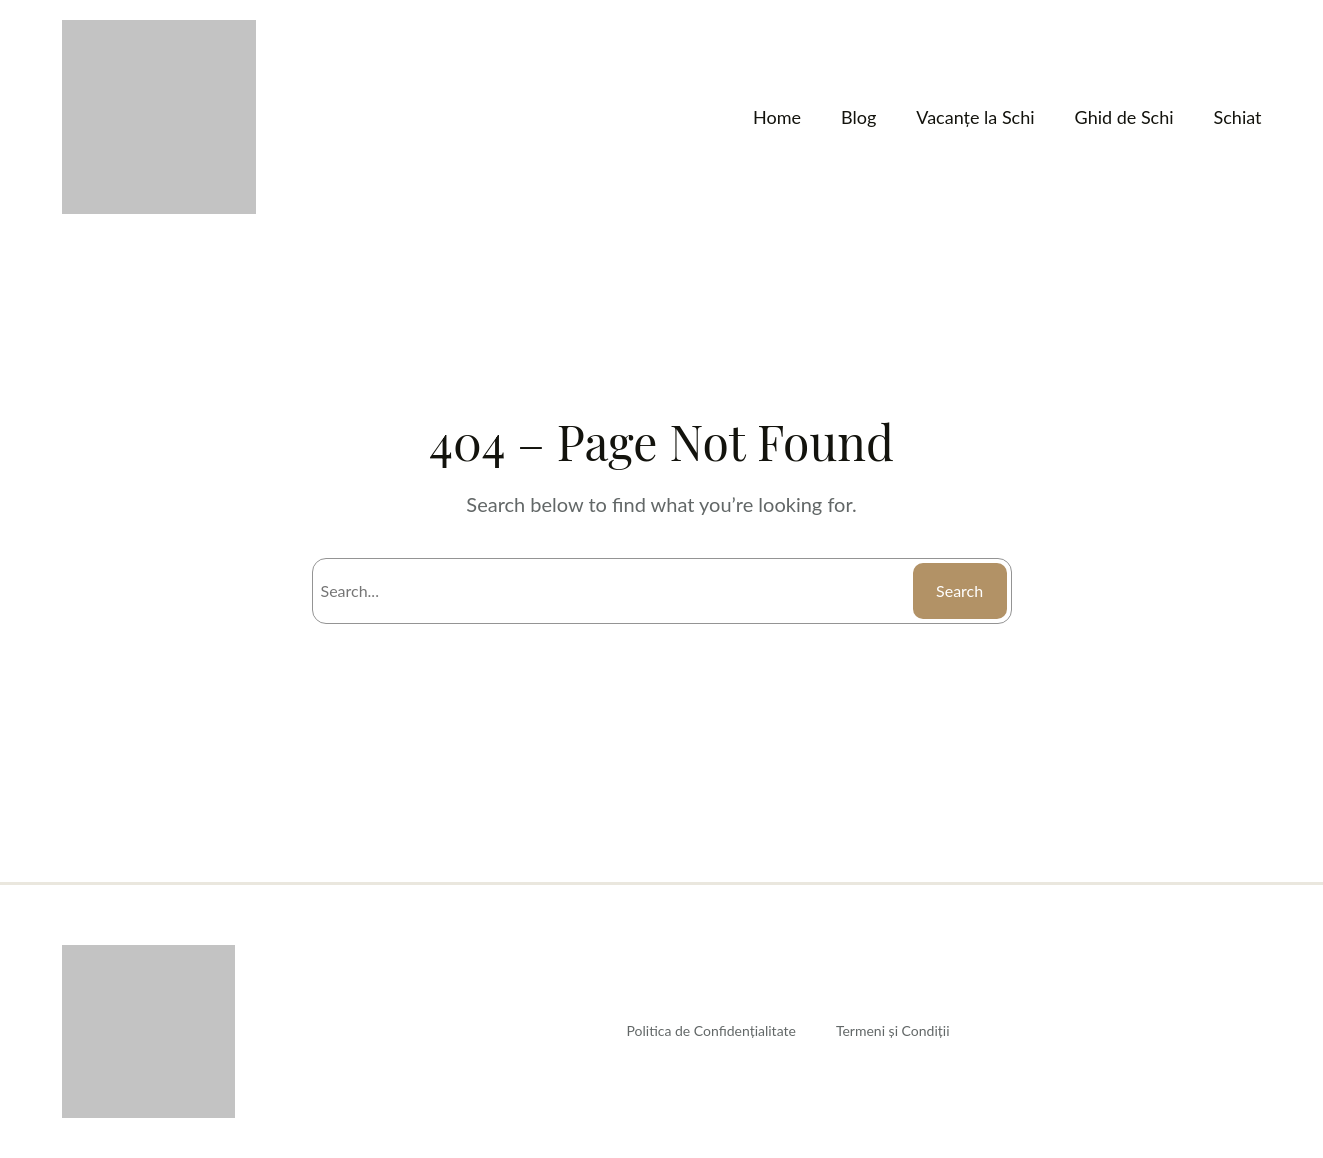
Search (957, 590)
